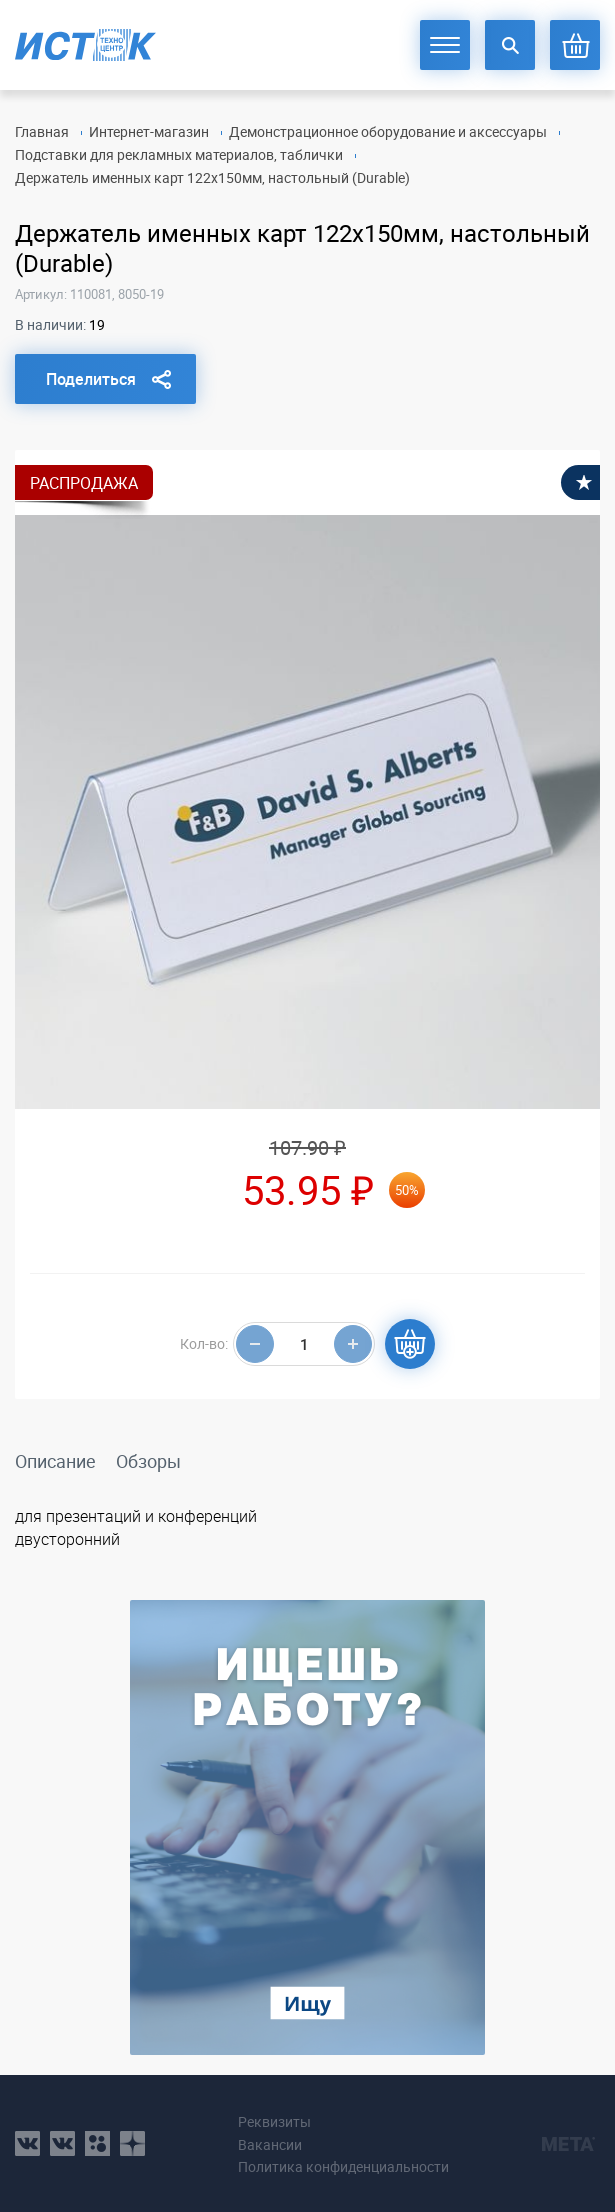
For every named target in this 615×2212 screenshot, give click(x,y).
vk (27, 2143)
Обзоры (148, 1461)
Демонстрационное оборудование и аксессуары (388, 131)
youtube (132, 2143)
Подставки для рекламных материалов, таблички (179, 154)
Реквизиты (274, 2121)
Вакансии (270, 2144)
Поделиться (91, 379)
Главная (42, 131)
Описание (55, 1461)
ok (97, 2143)
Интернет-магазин (149, 131)
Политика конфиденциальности (343, 2166)
